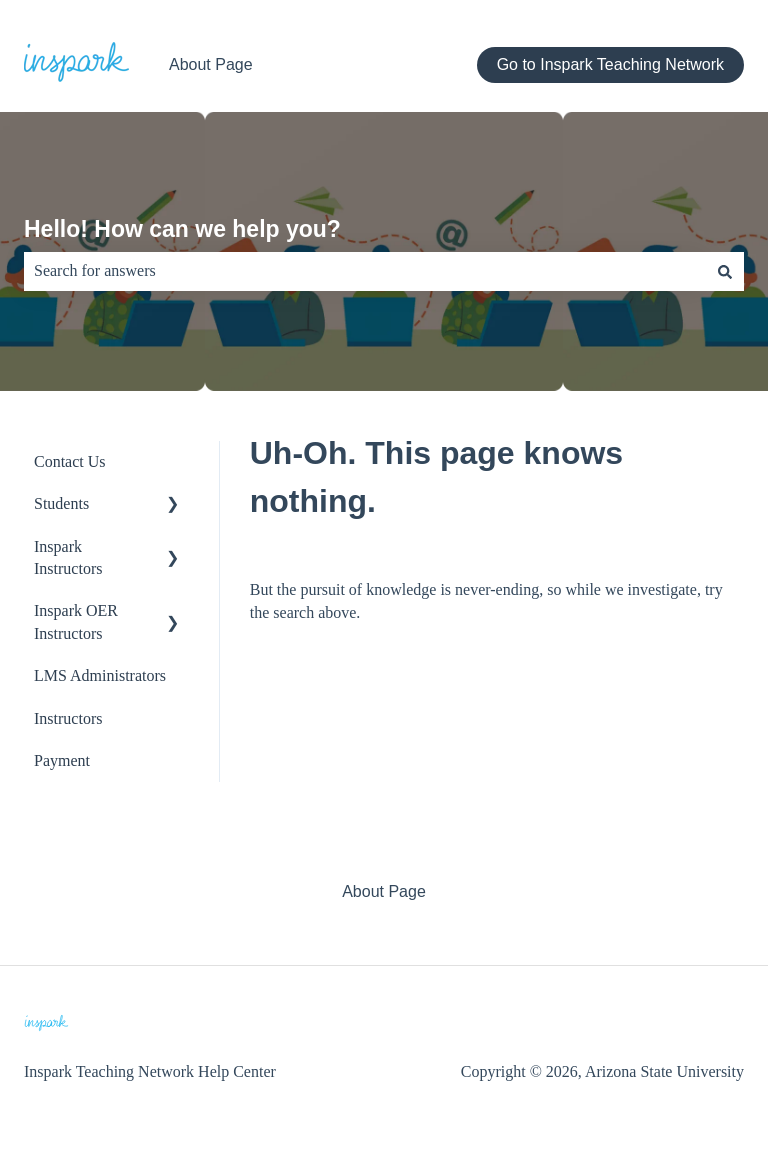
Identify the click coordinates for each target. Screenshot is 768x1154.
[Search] (725, 271)
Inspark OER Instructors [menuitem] (76, 621)
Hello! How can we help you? (182, 229)
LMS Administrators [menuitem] (100, 675)
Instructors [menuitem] (68, 718)
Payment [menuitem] (62, 760)
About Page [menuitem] (384, 891)
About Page (211, 64)
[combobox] (365, 271)
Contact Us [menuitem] (70, 461)
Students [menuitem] (61, 503)
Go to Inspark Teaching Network (610, 64)
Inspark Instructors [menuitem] (68, 557)
